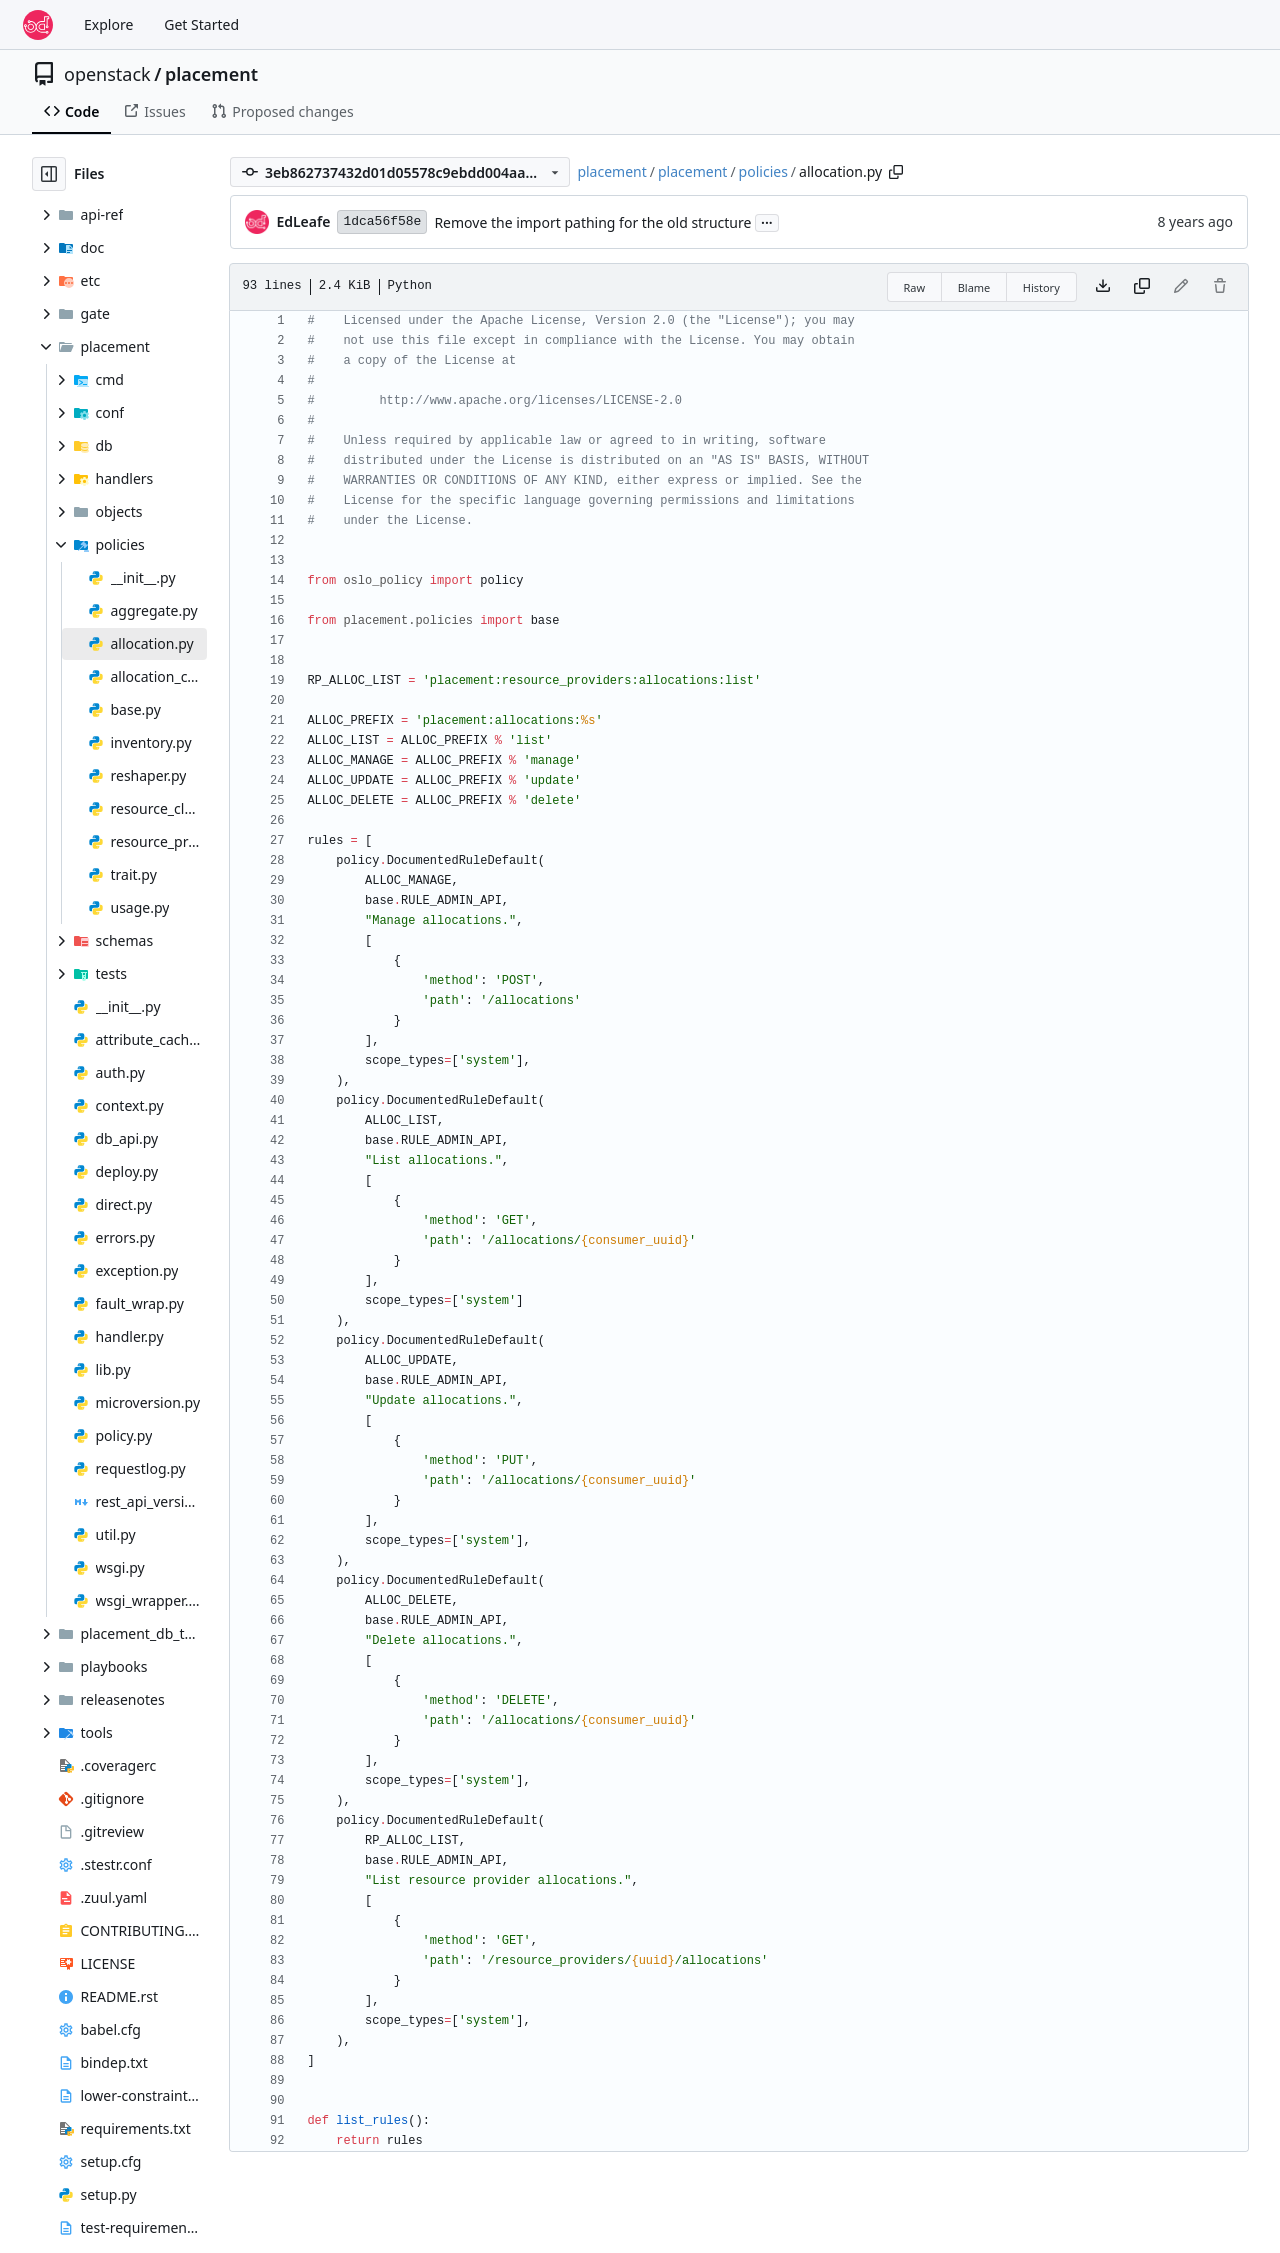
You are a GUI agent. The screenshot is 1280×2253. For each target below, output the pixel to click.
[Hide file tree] (49, 174)
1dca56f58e (382, 221)
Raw (915, 287)
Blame (974, 287)
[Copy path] (896, 172)
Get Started (201, 24)
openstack (107, 74)
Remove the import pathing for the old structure (592, 222)
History (1041, 287)
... (767, 221)
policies (763, 171)
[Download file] (1103, 287)
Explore (108, 24)
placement (211, 74)
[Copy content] (1142, 287)
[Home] (38, 25)
